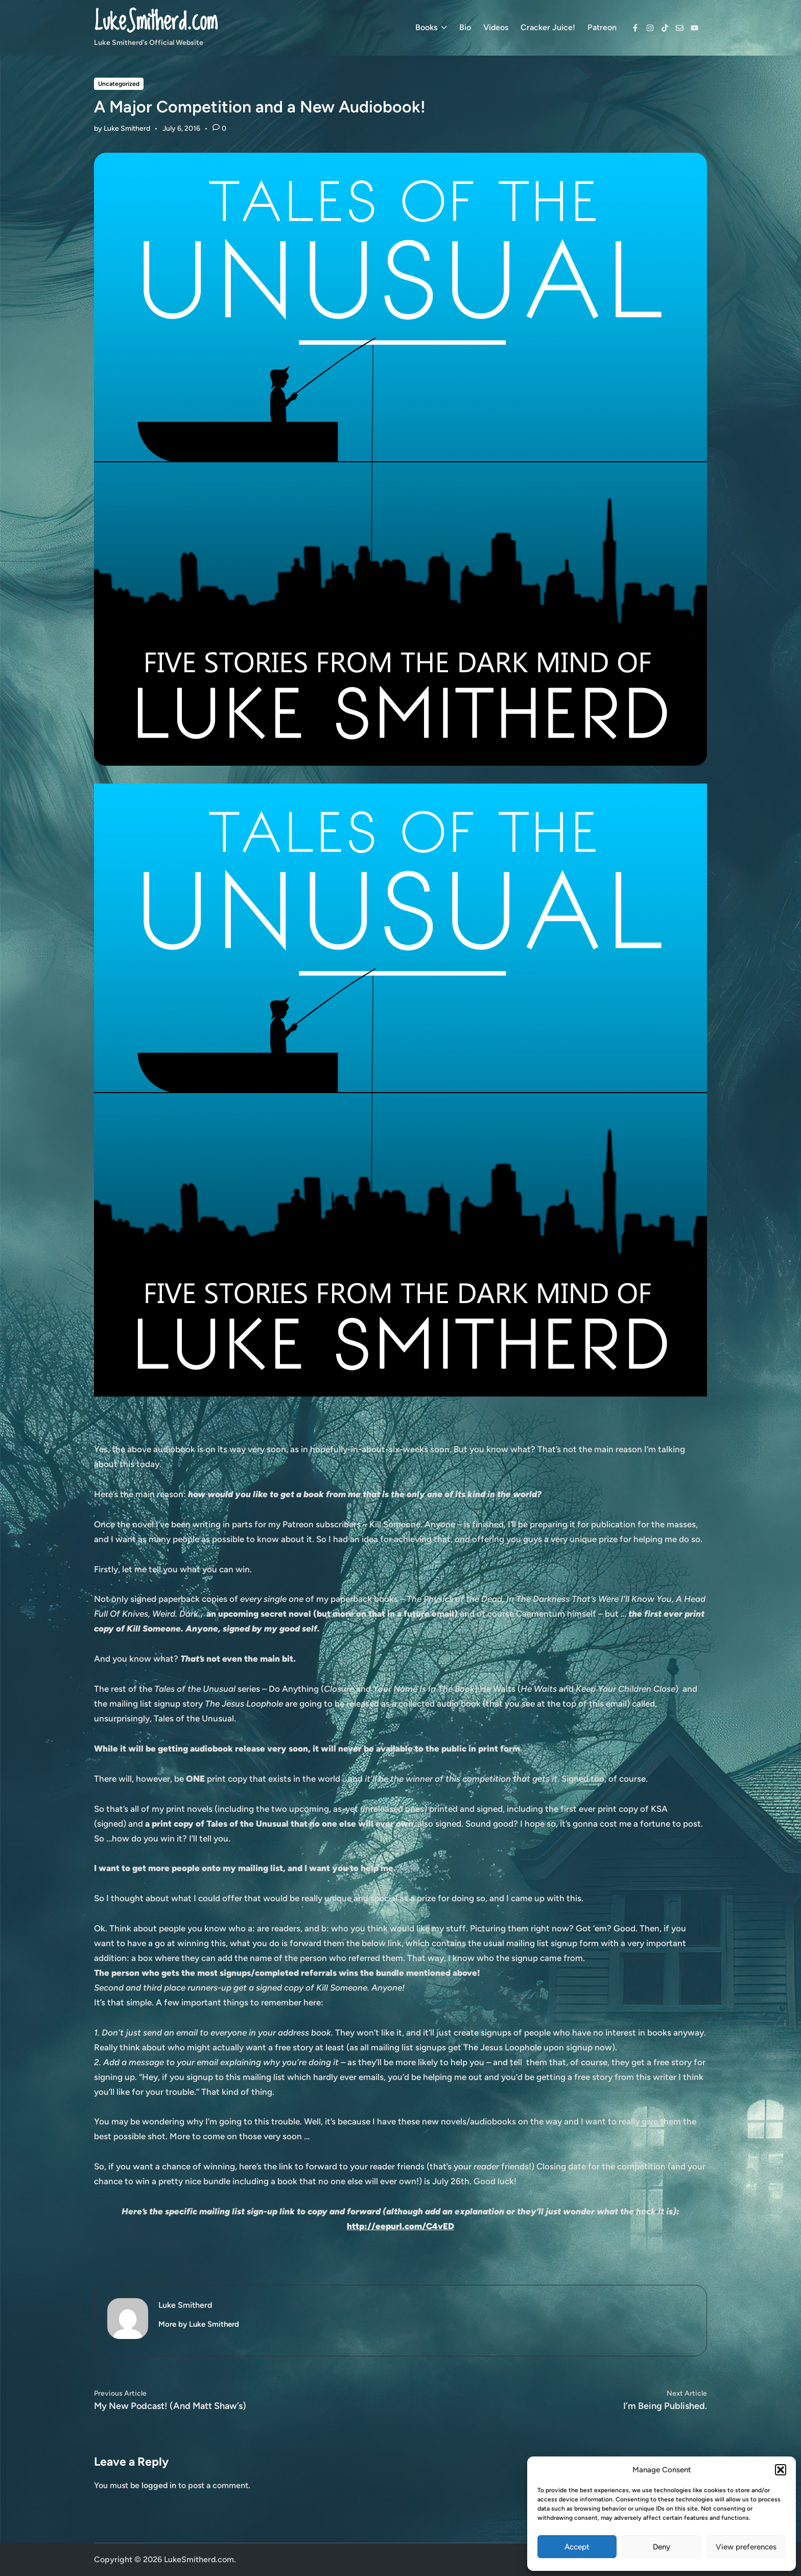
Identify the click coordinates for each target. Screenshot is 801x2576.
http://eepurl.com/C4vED (400, 2226)
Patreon (602, 27)
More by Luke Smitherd (198, 2324)
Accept (577, 2546)
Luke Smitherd (127, 128)
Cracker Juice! (548, 27)
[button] (780, 2470)
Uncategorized (118, 83)
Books (431, 27)
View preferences (746, 2546)
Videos (495, 27)
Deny (661, 2546)
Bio (465, 27)
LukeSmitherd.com (155, 22)
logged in (159, 2485)
